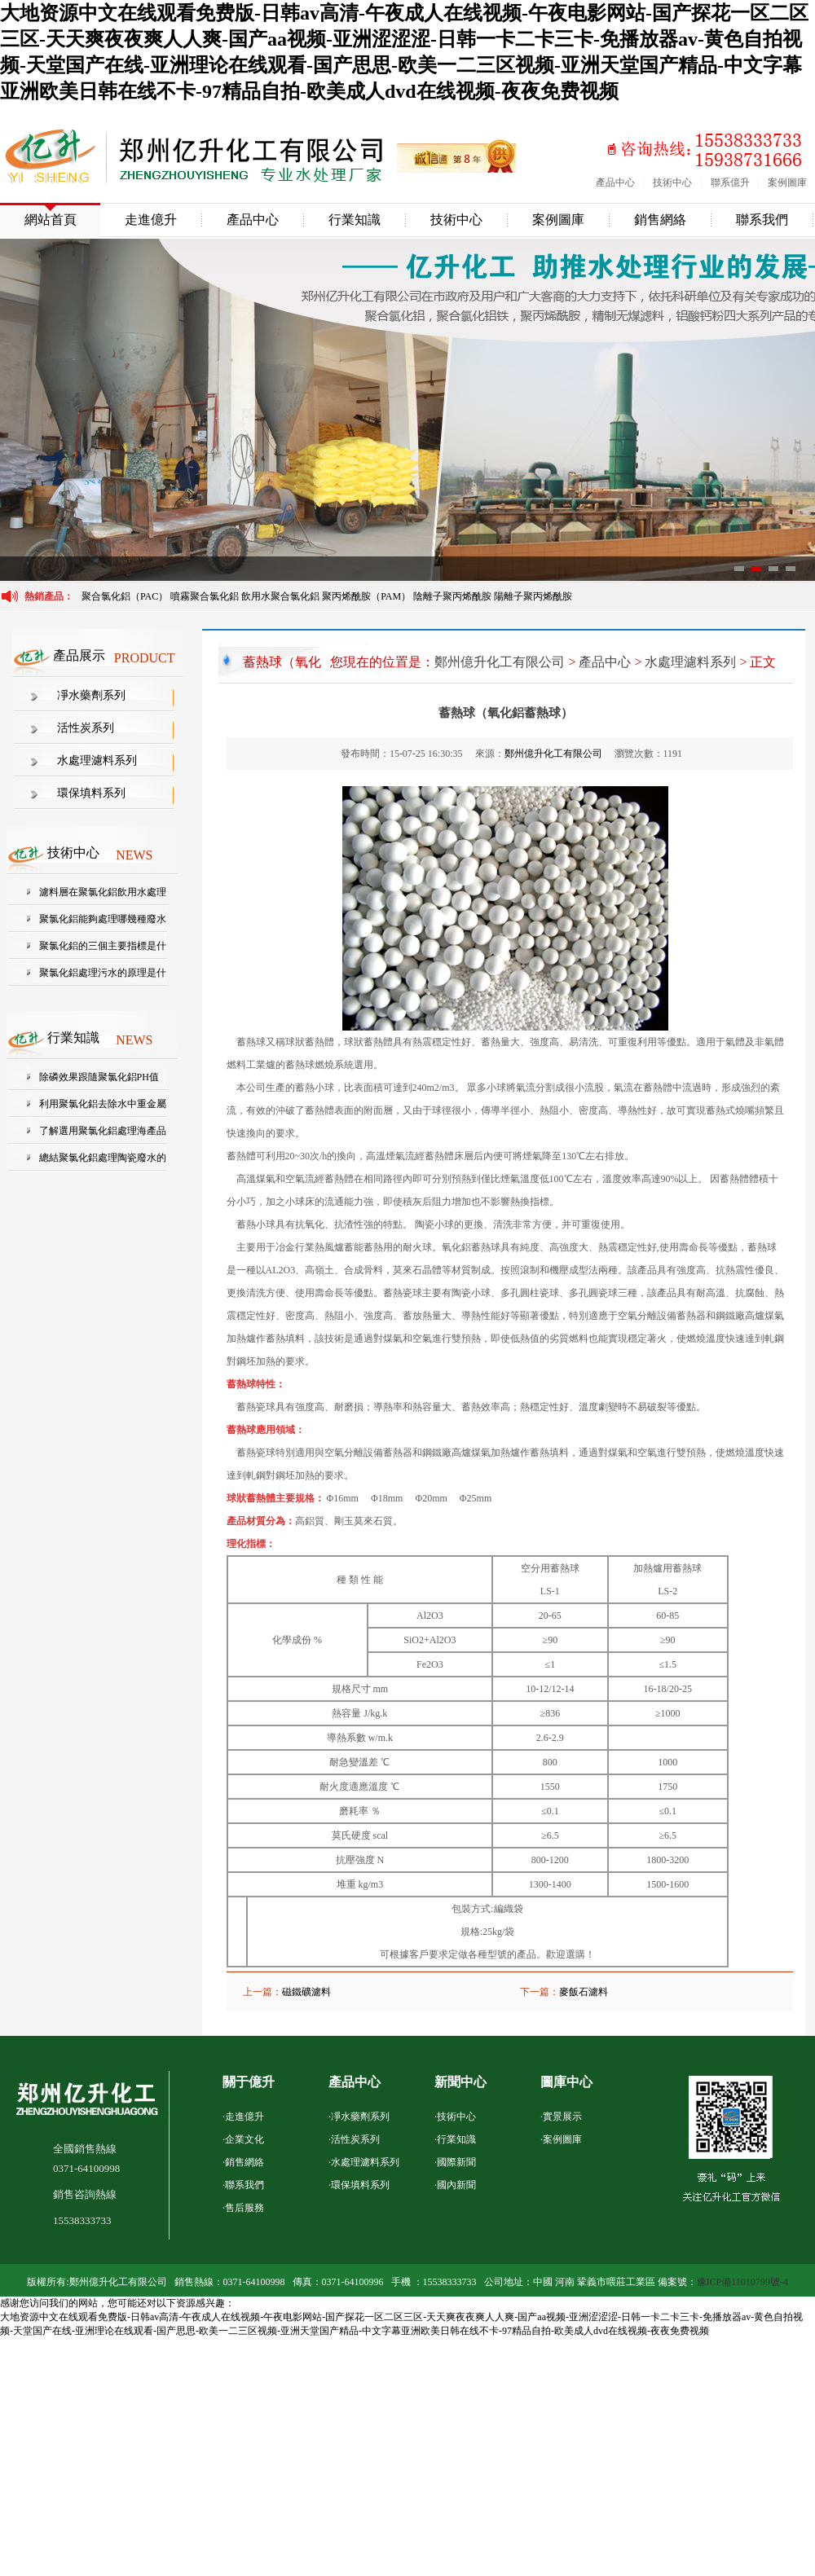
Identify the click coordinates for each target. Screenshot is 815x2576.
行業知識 (354, 219)
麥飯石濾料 (583, 1992)
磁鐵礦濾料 (306, 1992)
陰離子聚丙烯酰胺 (452, 596)
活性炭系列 (85, 728)
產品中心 (615, 182)
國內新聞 (456, 2185)
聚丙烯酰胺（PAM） (366, 596)
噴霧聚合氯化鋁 (205, 596)
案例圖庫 (787, 182)
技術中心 (672, 182)
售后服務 (244, 2207)
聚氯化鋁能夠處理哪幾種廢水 (102, 919)
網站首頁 (50, 219)
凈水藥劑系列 (91, 695)
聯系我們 (762, 219)
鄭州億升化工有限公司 (499, 662)
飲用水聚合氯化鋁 (280, 596)
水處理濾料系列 (97, 760)
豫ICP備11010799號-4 (742, 2282)
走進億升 (151, 219)
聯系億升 (730, 182)
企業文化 (244, 2139)
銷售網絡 (660, 219)
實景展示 (562, 2116)
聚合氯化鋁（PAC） (125, 596)
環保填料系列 (91, 793)
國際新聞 (456, 2162)
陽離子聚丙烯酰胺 (533, 596)
